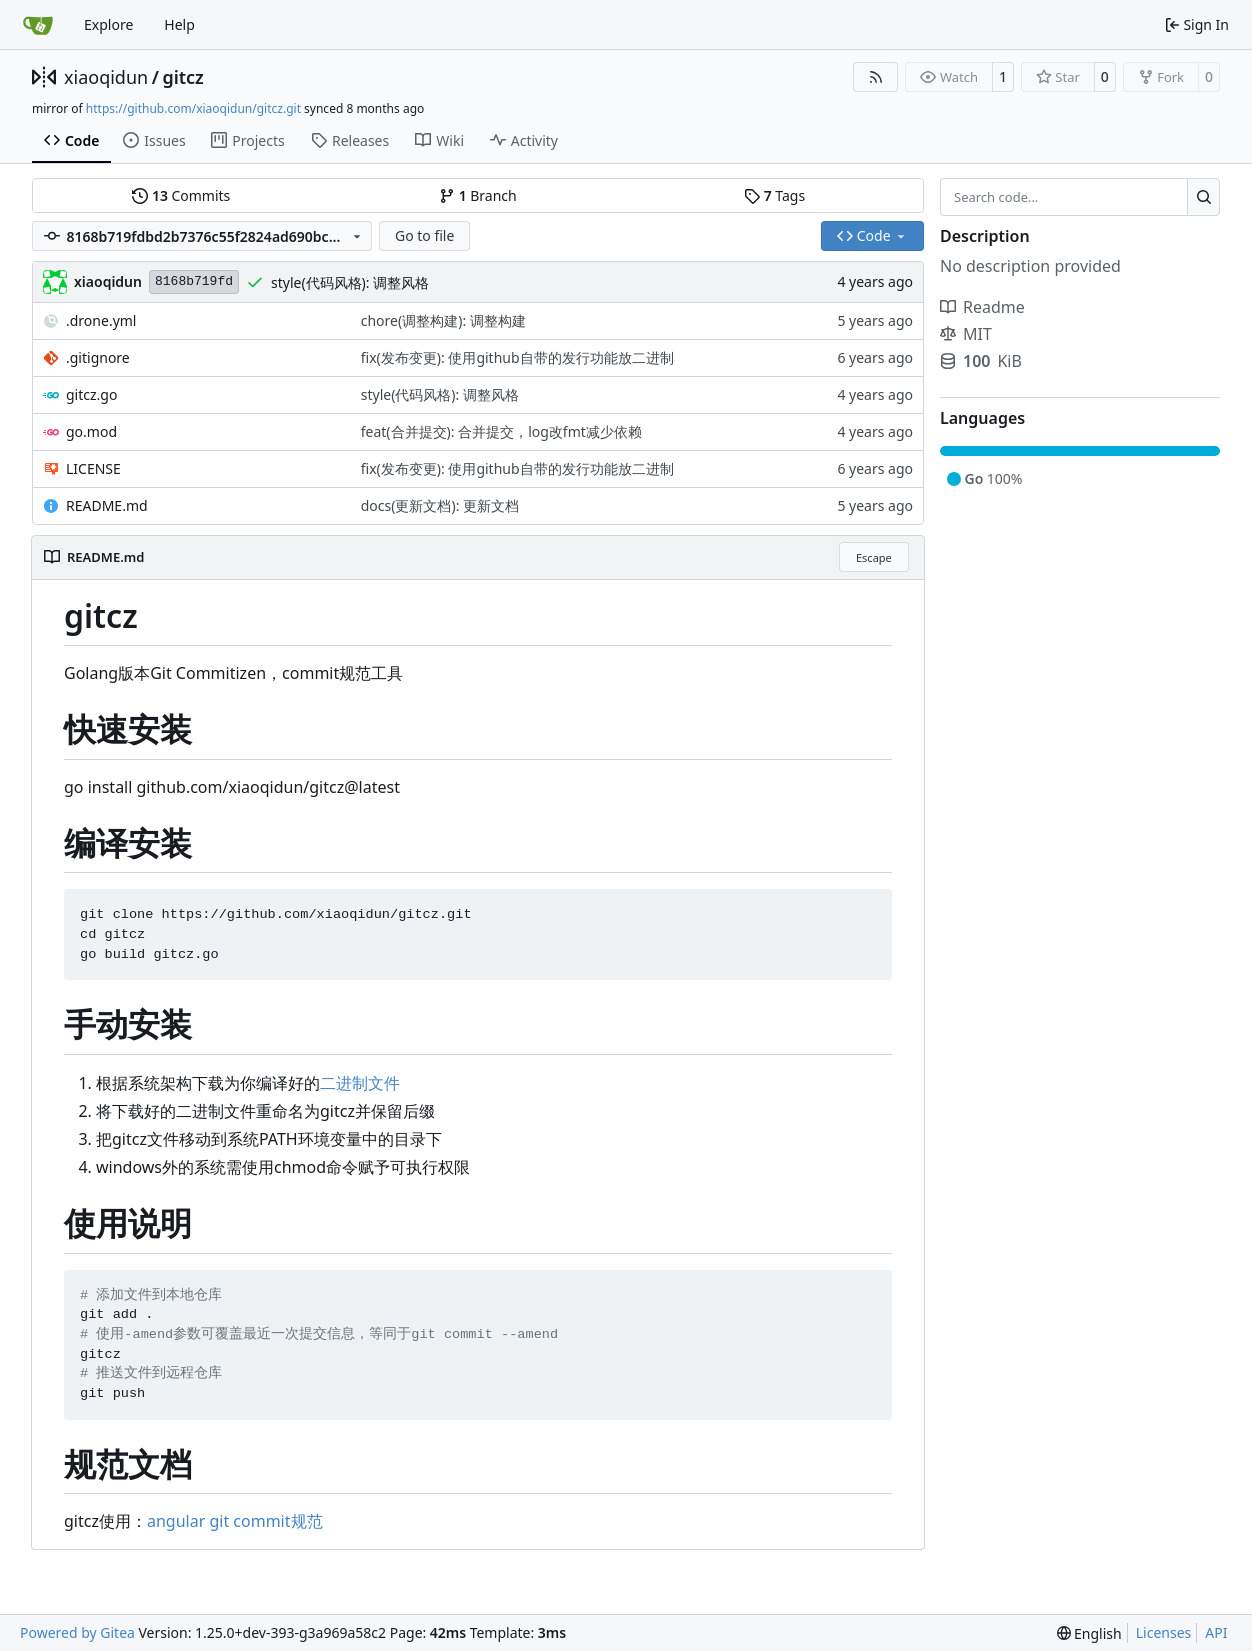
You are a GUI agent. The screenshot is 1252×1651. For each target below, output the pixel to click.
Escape (874, 557)
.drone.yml (101, 320)
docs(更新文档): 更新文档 (440, 505)
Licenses (1164, 1632)
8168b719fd (194, 281)
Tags (774, 195)
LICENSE (93, 468)
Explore (108, 24)
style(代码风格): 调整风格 (350, 282)
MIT (966, 334)
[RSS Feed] (876, 77)
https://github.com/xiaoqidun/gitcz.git (193, 108)
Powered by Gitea (77, 1632)
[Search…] (1203, 197)
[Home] (38, 25)
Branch (478, 195)
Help (179, 24)
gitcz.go (91, 394)
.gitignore (98, 357)
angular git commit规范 (235, 1521)
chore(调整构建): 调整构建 (443, 320)
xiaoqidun (106, 77)
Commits (181, 195)
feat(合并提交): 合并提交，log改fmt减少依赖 (501, 431)
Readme (982, 307)
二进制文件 (360, 1083)
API (1216, 1632)
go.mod (91, 431)
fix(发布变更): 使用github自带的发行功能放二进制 (517, 357)
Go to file (424, 235)
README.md (107, 505)
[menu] (1089, 1633)
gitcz (182, 77)
